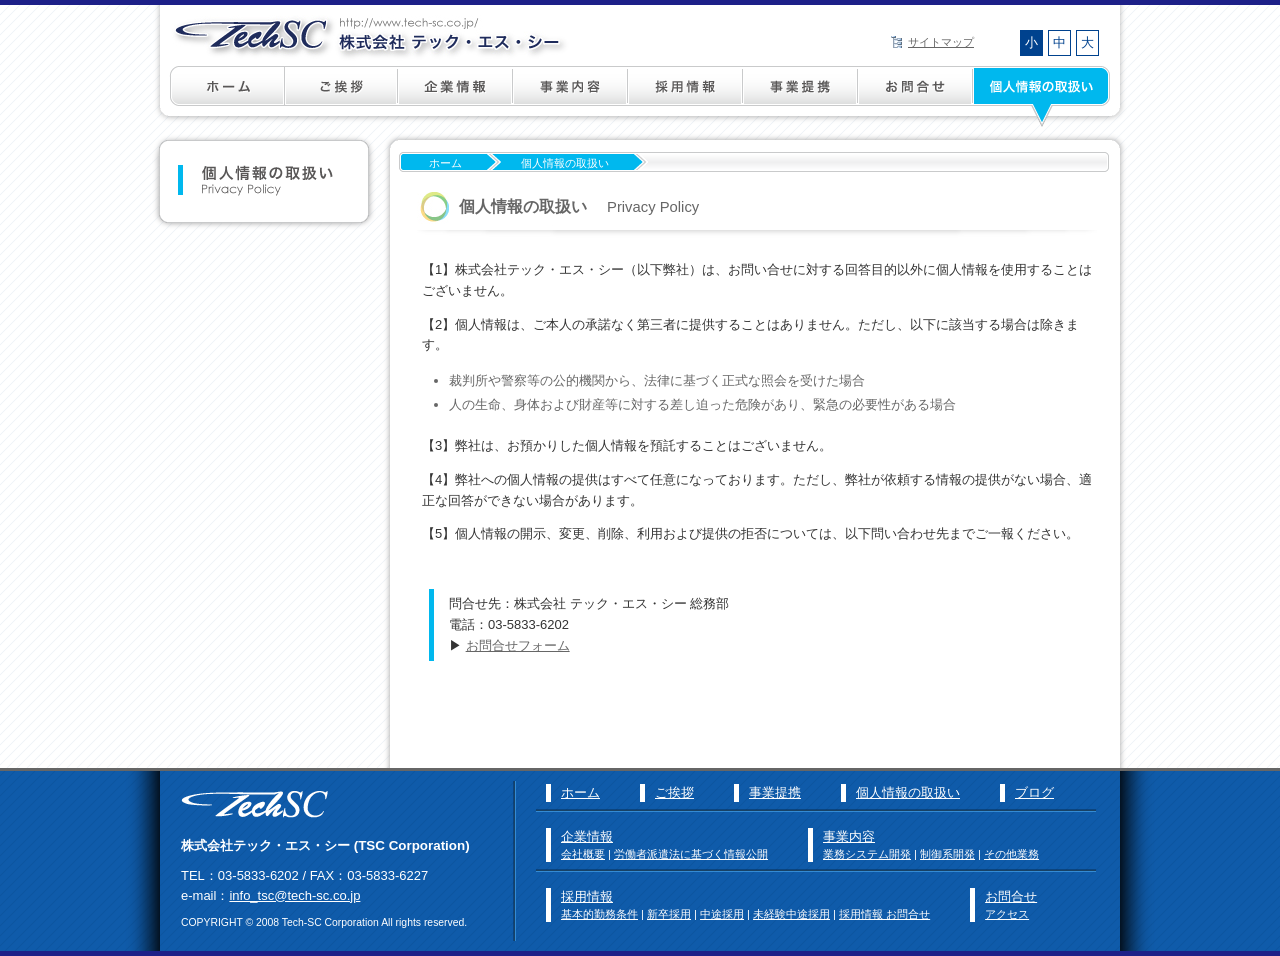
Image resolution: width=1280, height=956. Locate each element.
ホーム (201, 96)
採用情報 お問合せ (884, 914)
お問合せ (1011, 896)
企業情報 (455, 96)
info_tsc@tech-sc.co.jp (294, 895)
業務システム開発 (867, 854)
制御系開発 (947, 854)
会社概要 (583, 854)
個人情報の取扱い (1051, 96)
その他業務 (1011, 854)
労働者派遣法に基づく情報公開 (691, 854)
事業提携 (800, 96)
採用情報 (685, 96)
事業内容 (570, 96)
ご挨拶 (341, 96)
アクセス (1007, 914)
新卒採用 (669, 914)
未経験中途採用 (791, 914)
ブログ (1034, 792)
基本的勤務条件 (599, 914)
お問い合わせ (915, 96)
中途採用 (722, 914)
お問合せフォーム (518, 645)
